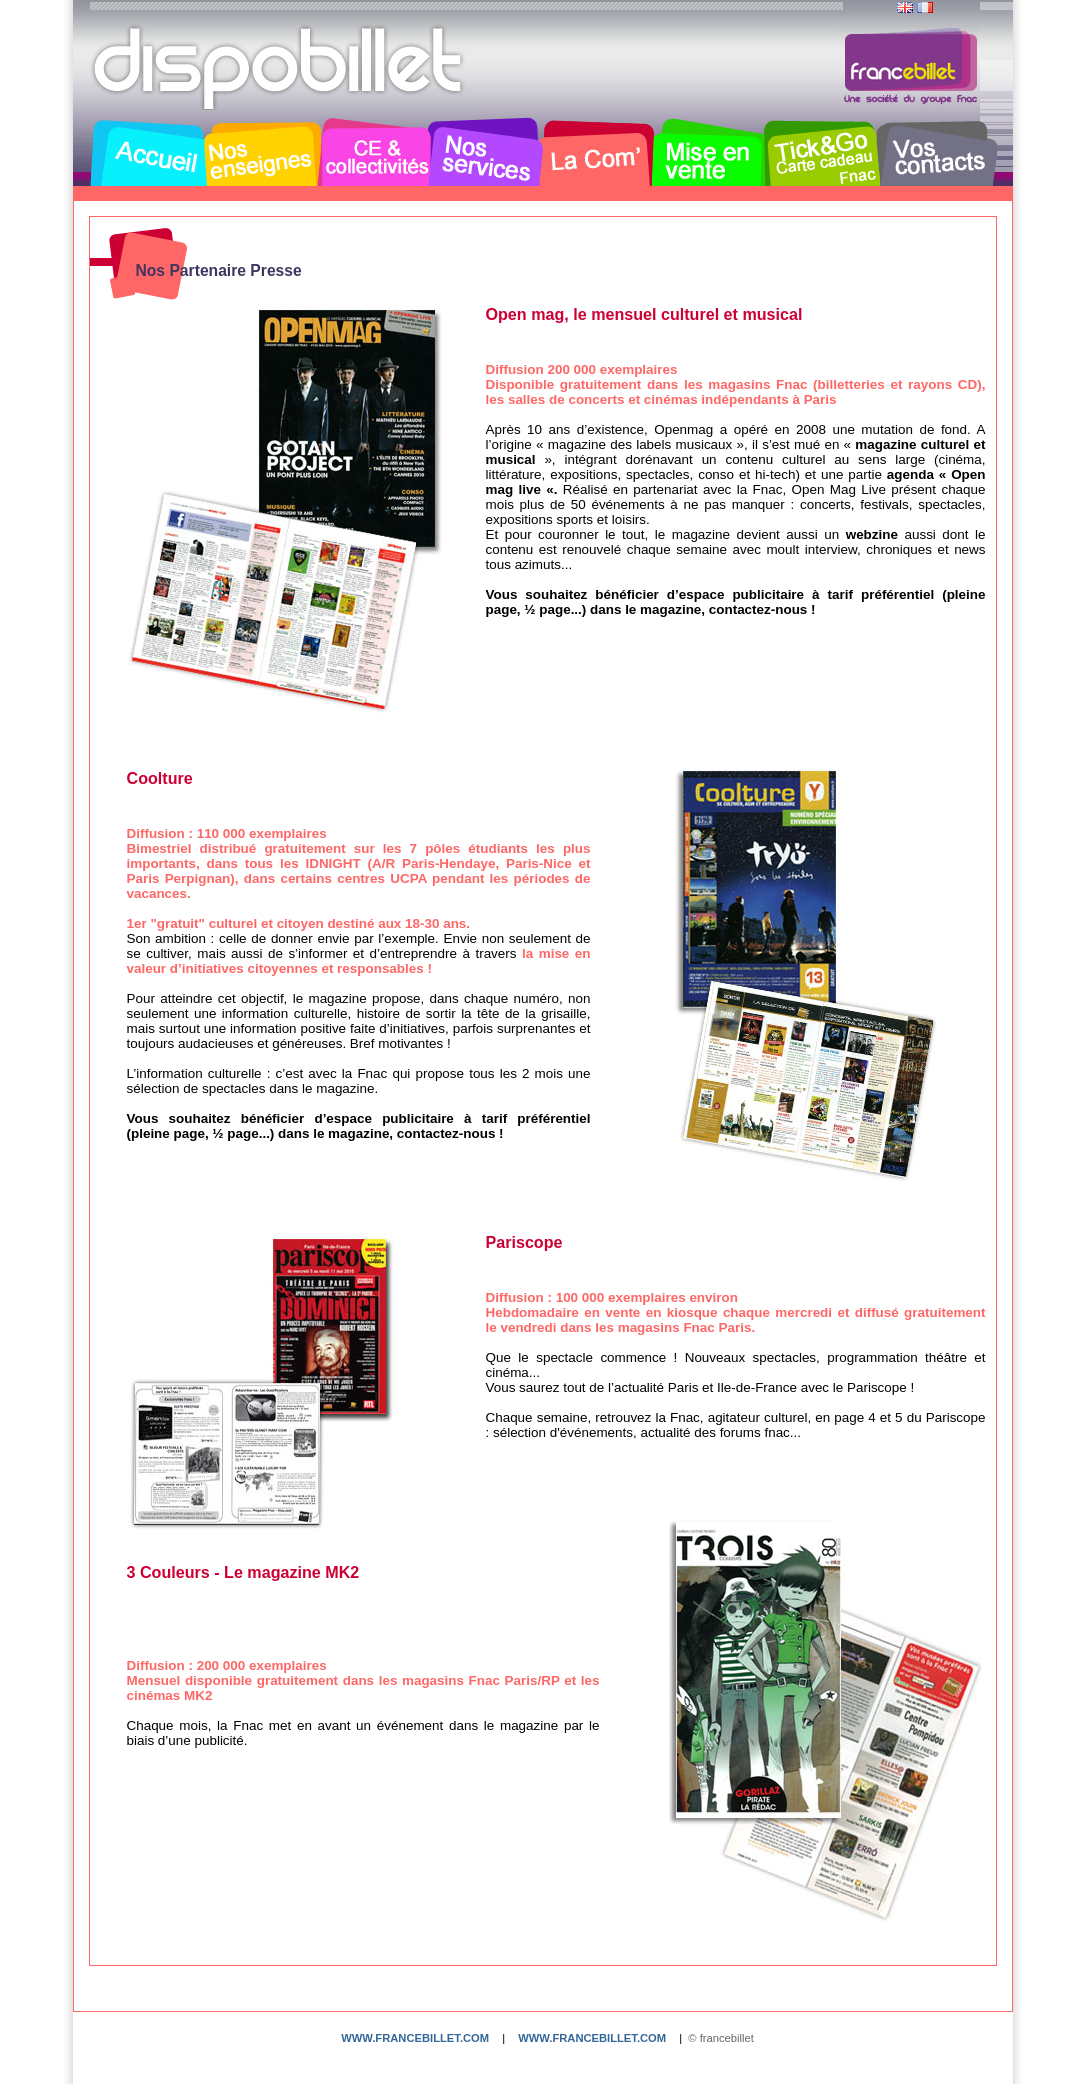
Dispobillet (280, 68)
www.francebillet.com (415, 2038)
